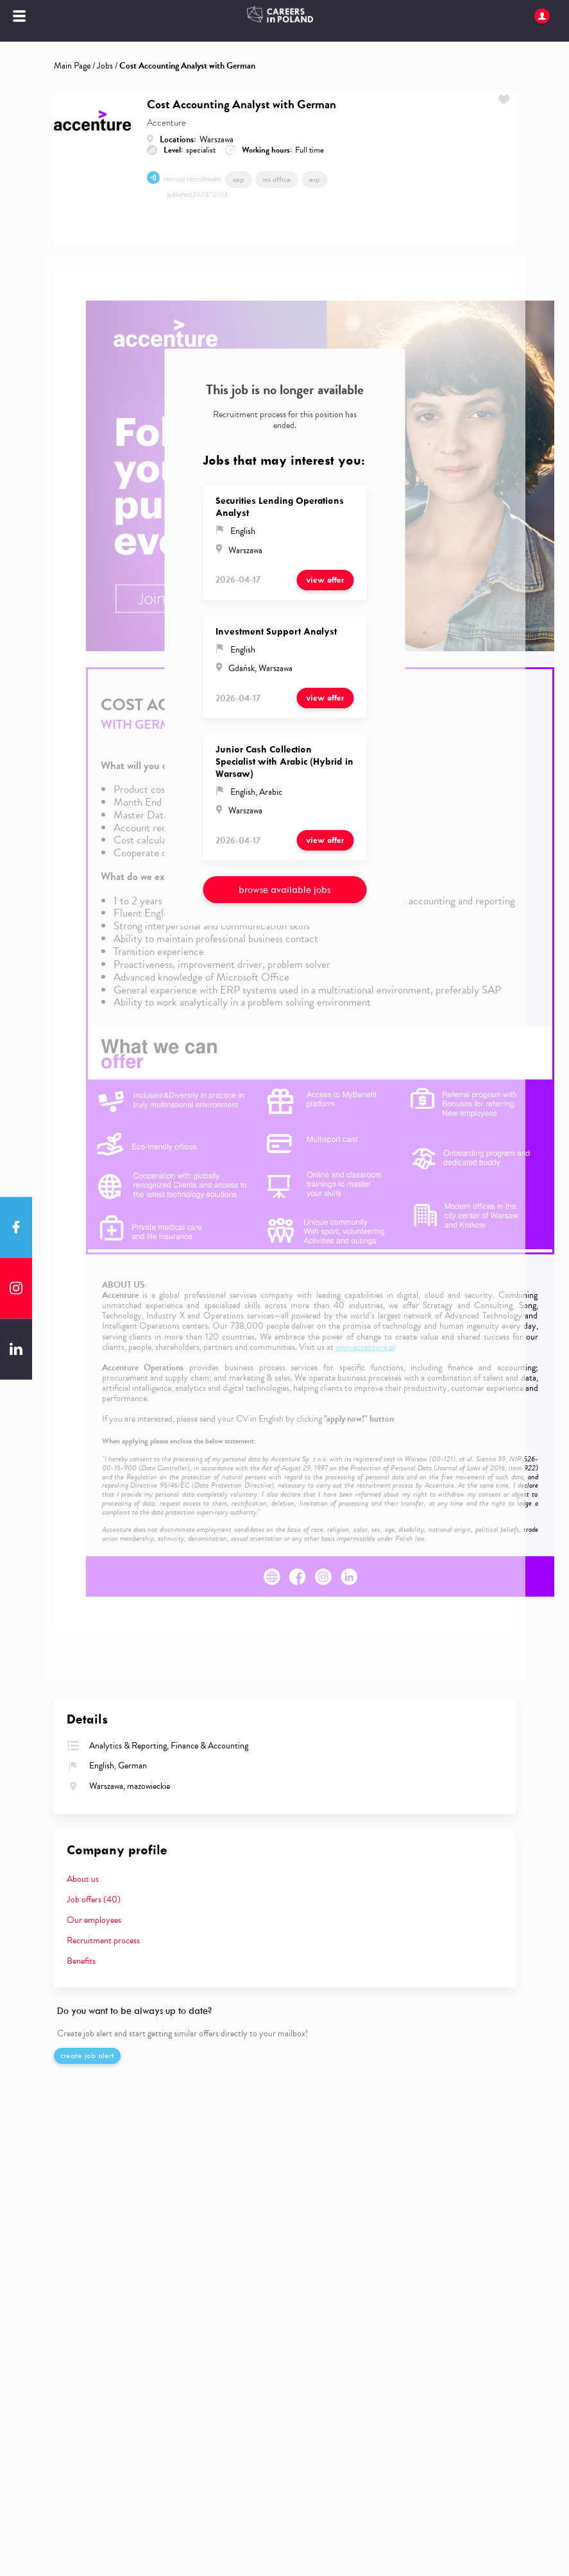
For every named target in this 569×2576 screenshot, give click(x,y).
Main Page (72, 65)
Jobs (105, 65)
